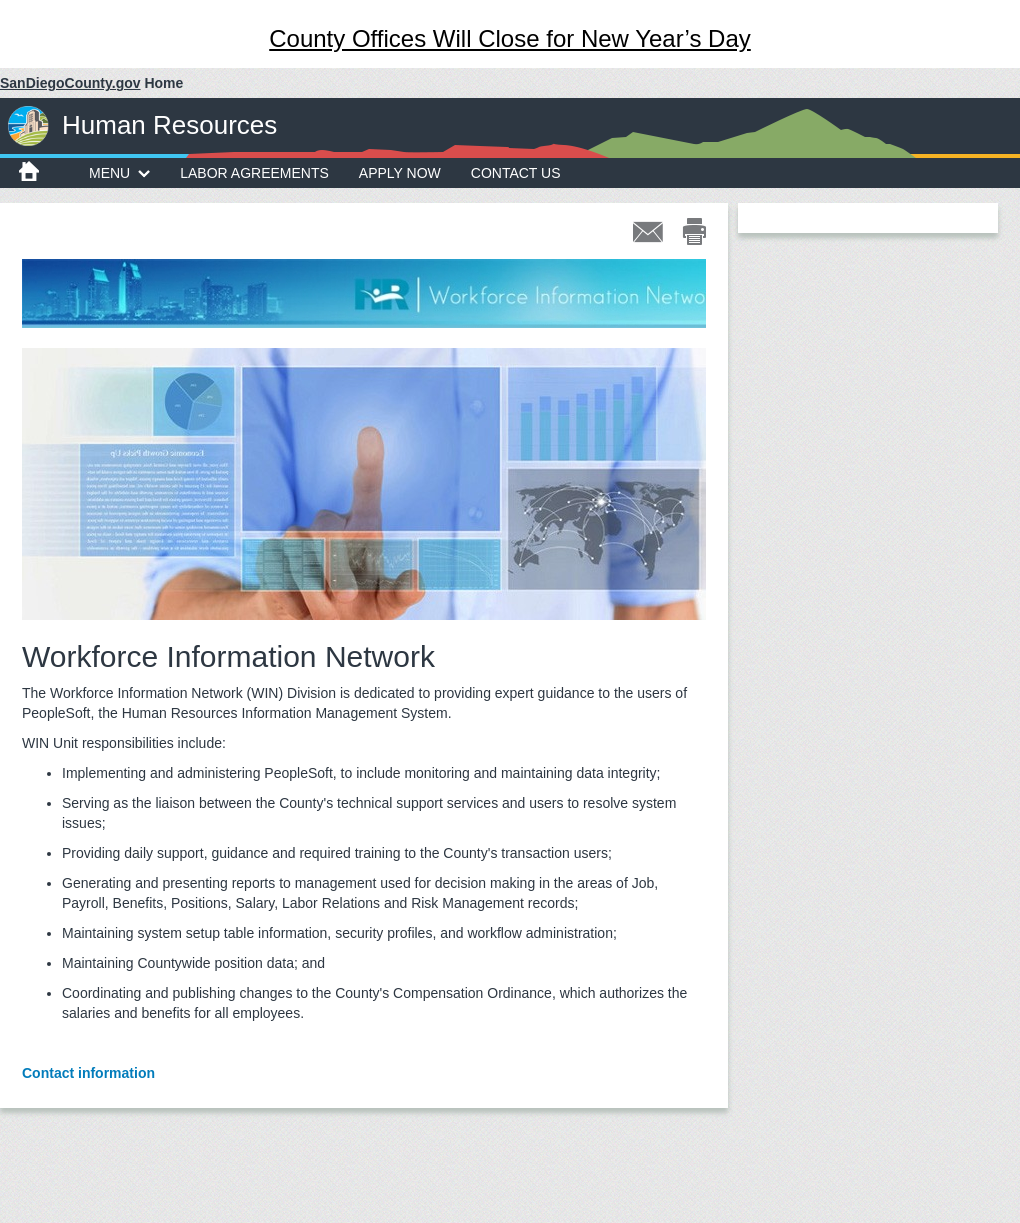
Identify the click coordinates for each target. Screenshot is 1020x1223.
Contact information (88, 1073)
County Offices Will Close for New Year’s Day (510, 38)
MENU (119, 173)
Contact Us (516, 173)
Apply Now (400, 173)
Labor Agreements (254, 173)
